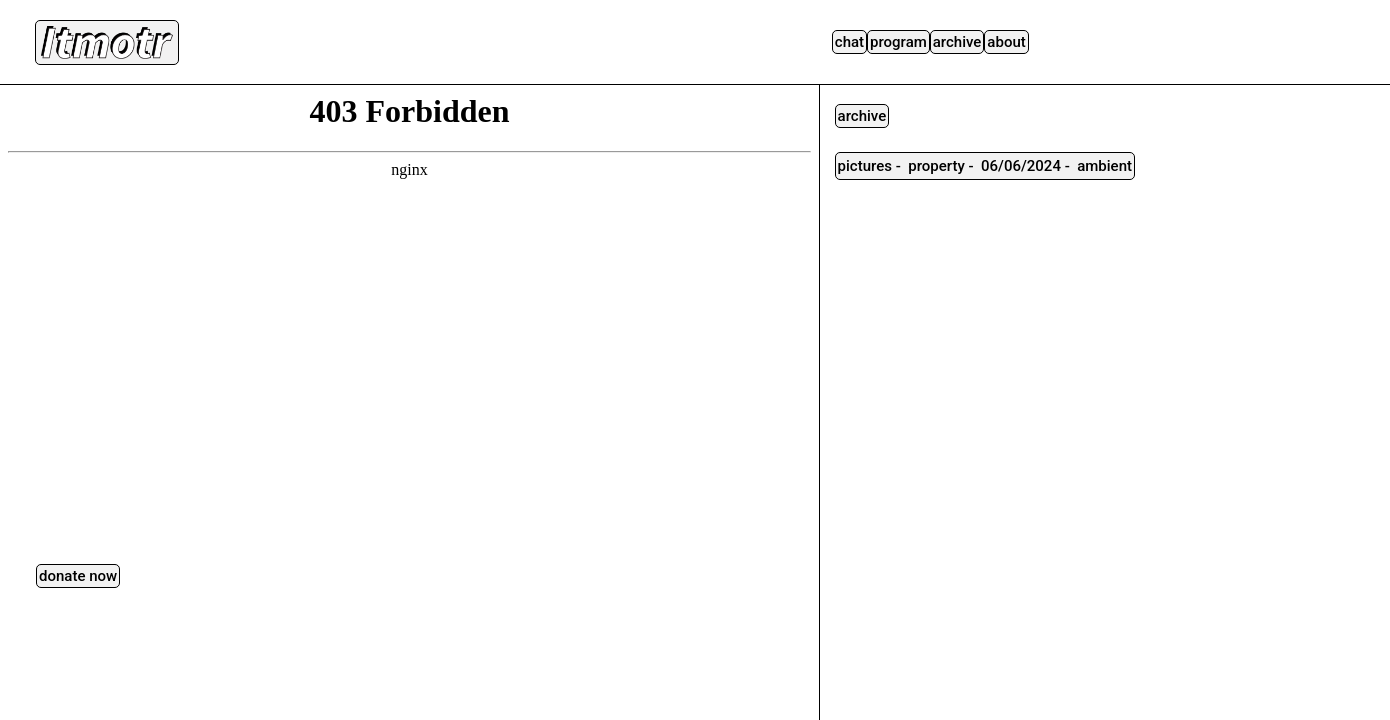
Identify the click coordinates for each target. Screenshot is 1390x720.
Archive (957, 42)
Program (898, 42)
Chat (849, 42)
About (1006, 42)
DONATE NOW (78, 576)
